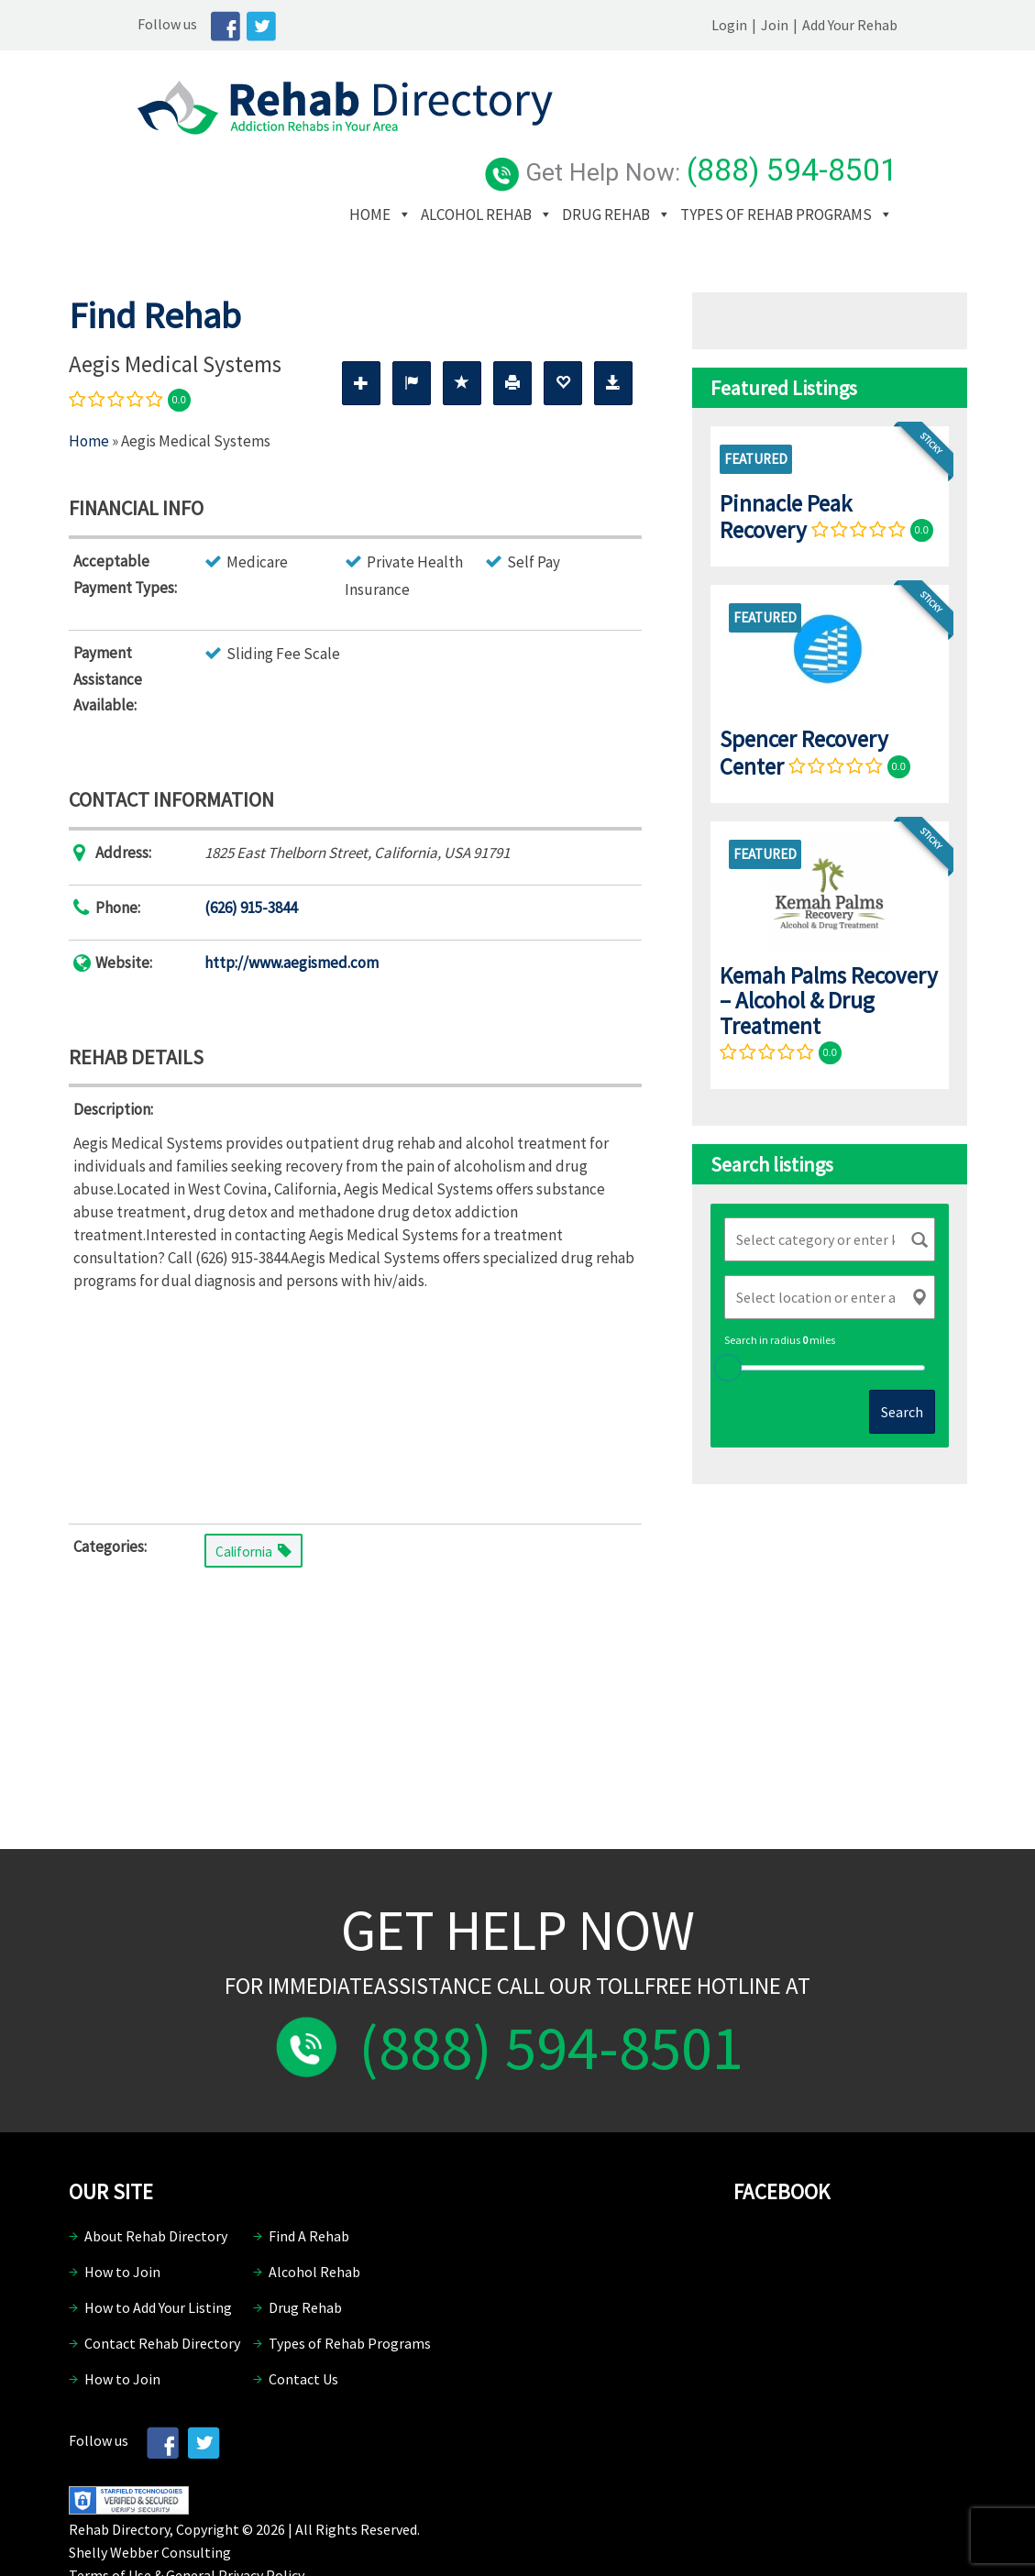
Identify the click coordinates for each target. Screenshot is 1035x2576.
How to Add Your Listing (158, 2251)
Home (465, 130)
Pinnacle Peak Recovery (786, 460)
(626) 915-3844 (250, 852)
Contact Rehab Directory (162, 2287)
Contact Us (303, 2323)
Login (799, 25)
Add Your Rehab (919, 25)
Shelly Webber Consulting (150, 2495)
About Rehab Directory (155, 2180)
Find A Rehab (309, 2180)
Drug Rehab (701, 130)
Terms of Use (110, 2518)
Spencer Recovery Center (804, 696)
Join (844, 25)
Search (902, 1356)
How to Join (122, 2216)
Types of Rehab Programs (540, 158)
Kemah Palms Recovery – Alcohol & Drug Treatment (829, 944)
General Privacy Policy (235, 2518)
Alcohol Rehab (571, 130)
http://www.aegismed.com (291, 906)
